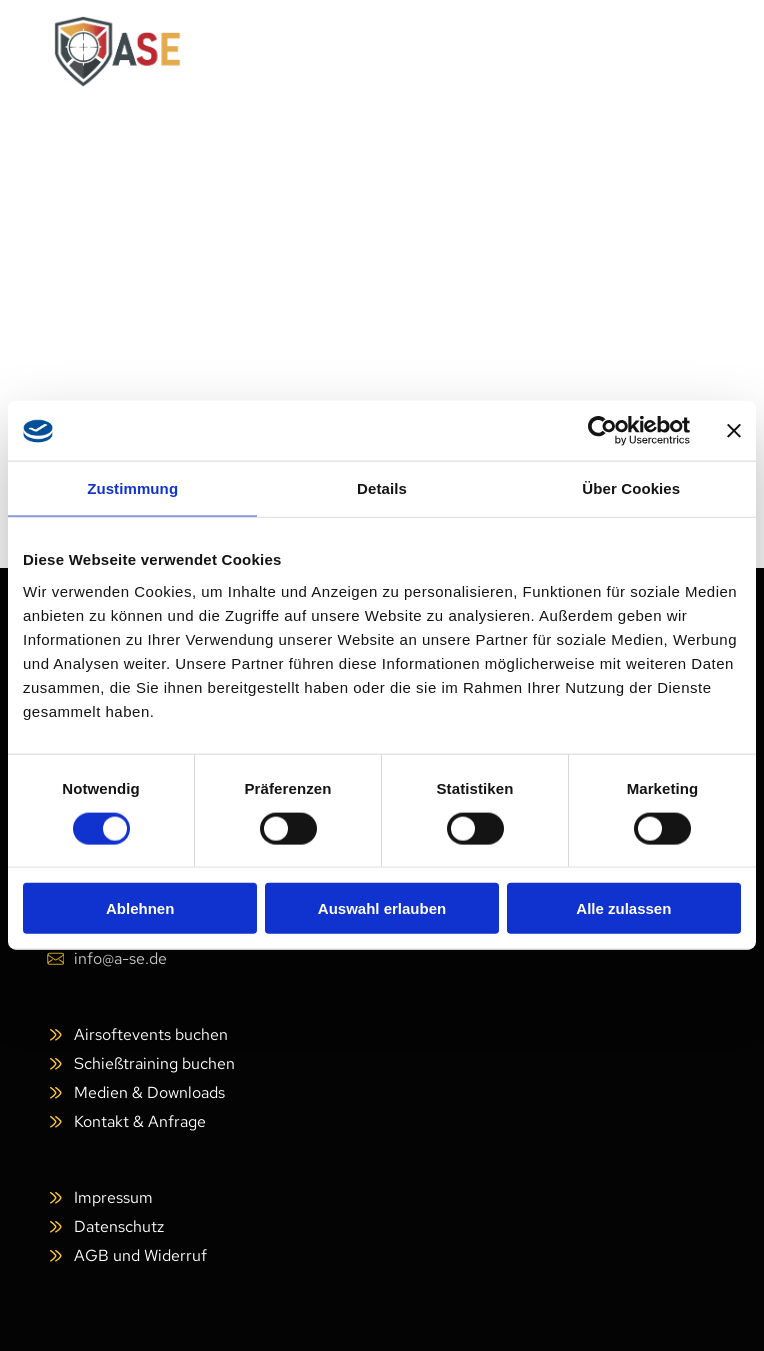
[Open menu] (679, 52)
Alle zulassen (623, 908)
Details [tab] (382, 488)
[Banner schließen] (734, 431)
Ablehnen (140, 908)
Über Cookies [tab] (631, 488)
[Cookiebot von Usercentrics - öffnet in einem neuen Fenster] (602, 431)
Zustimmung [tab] (132, 488)
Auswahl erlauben (382, 908)
